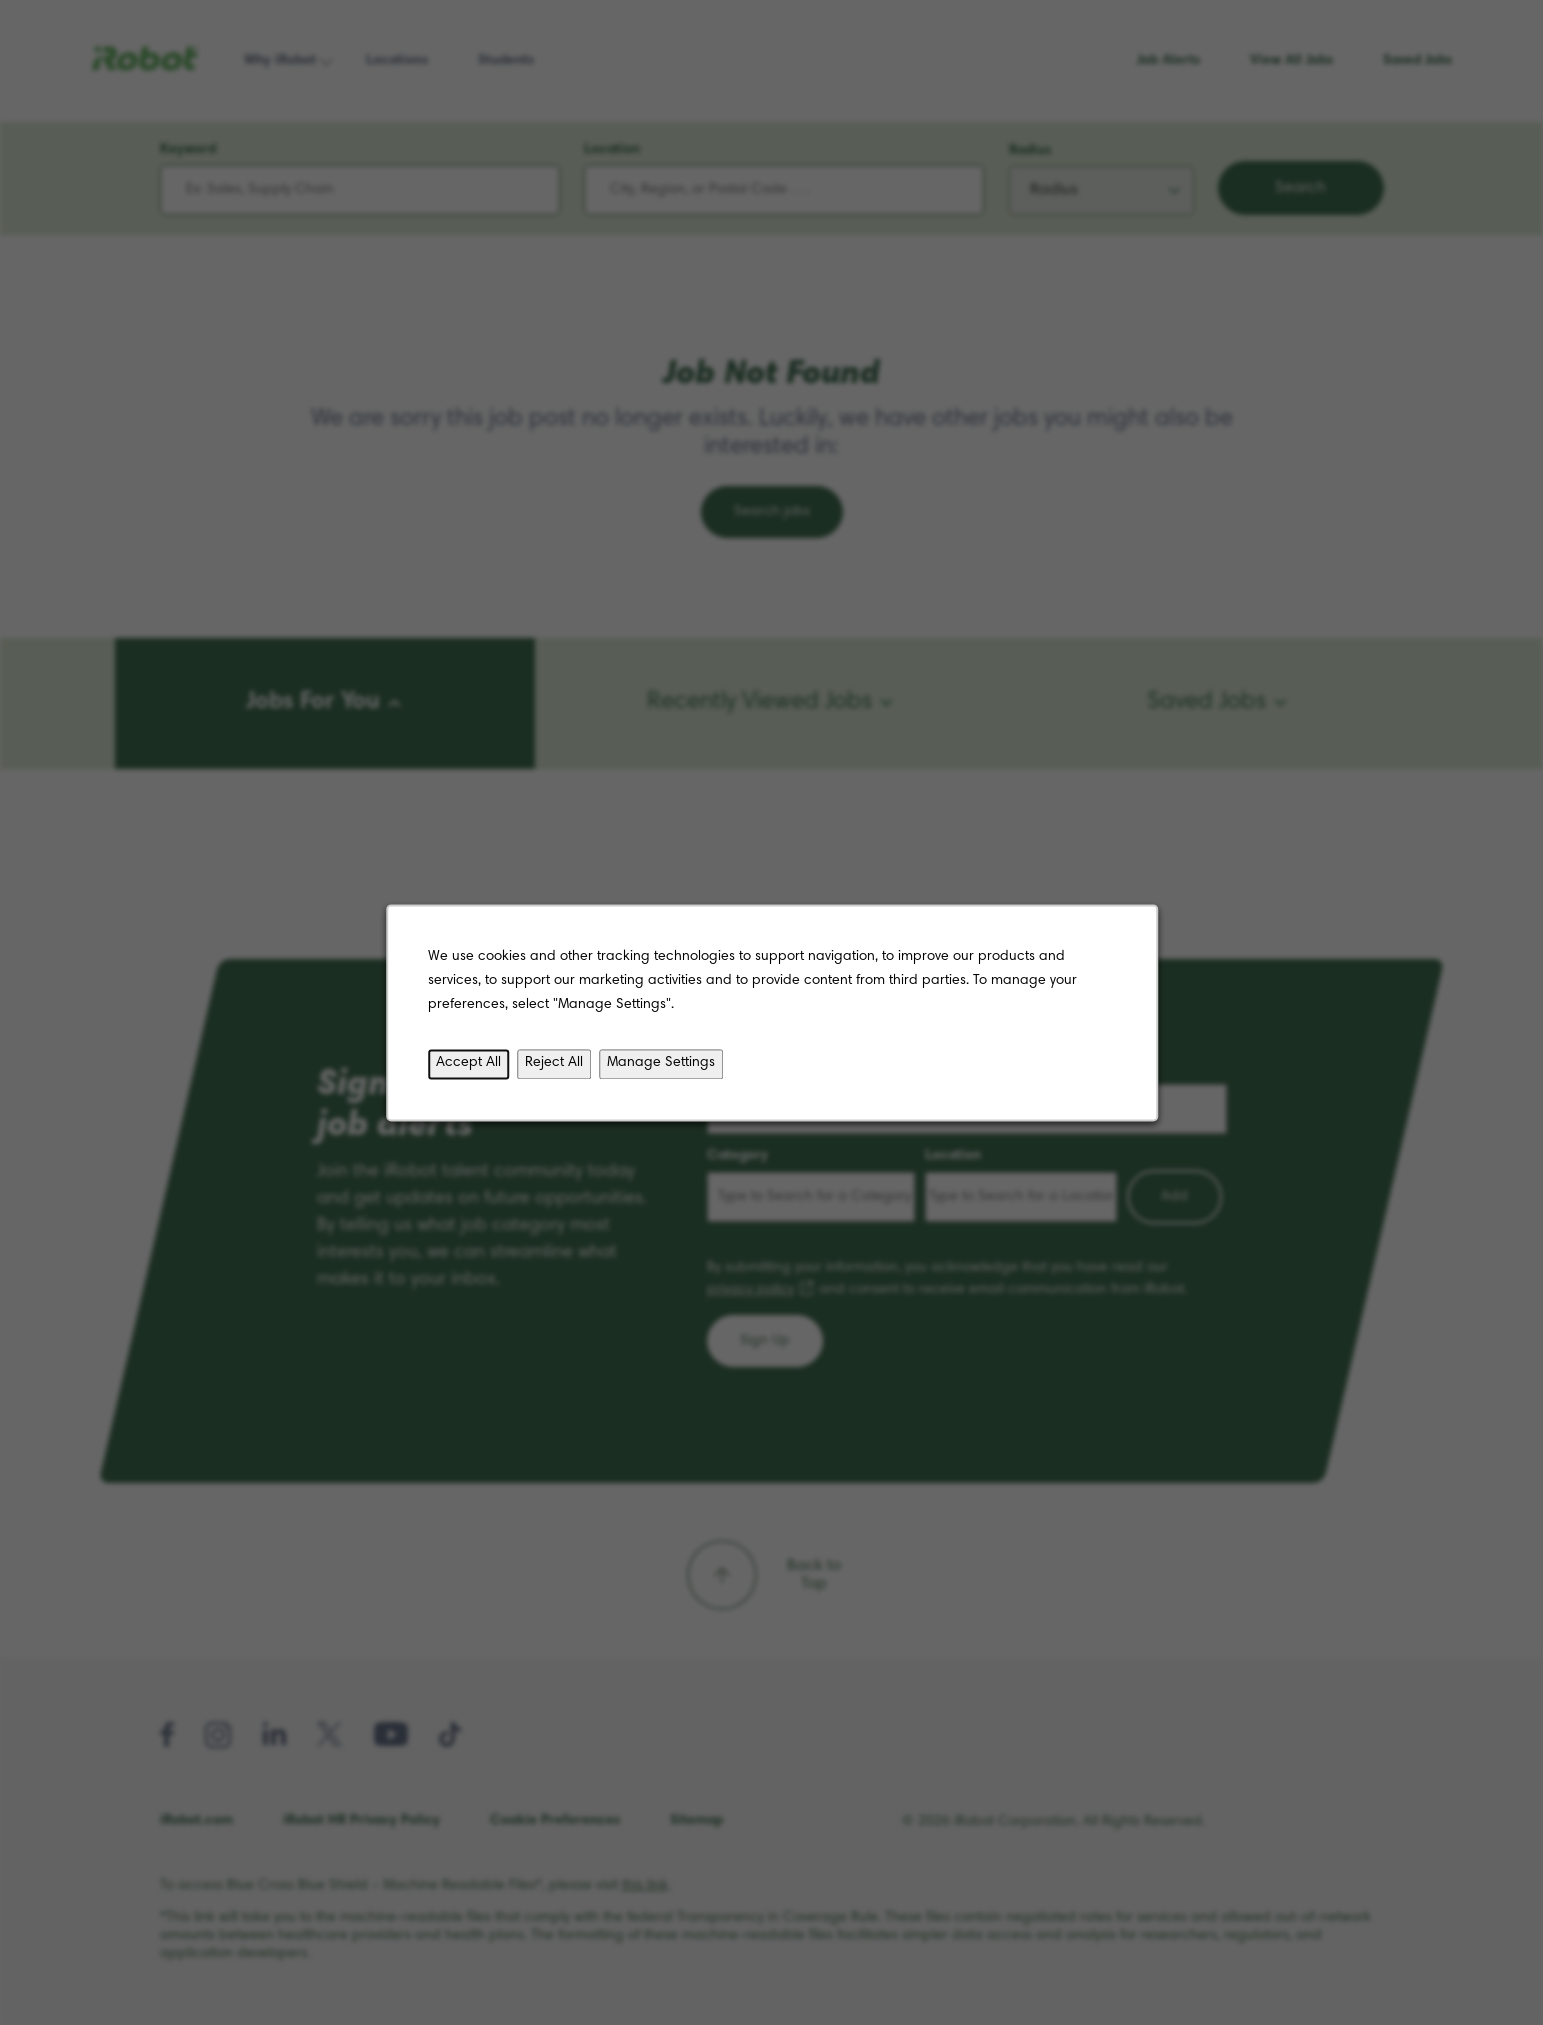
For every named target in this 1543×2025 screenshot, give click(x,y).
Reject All (558, 1067)
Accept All (474, 1067)
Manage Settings (663, 1067)
